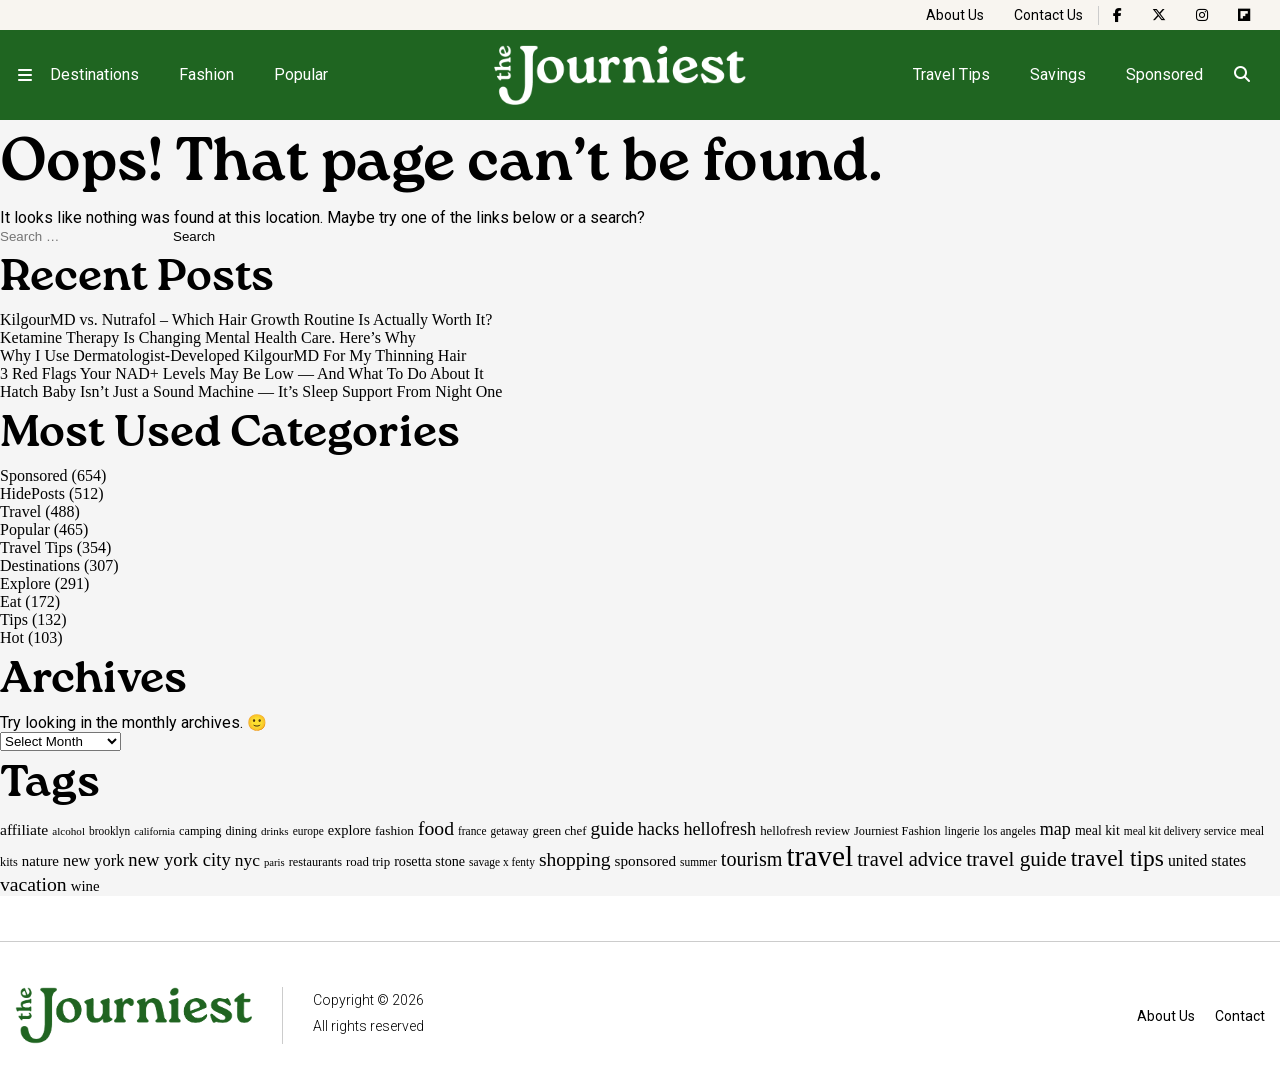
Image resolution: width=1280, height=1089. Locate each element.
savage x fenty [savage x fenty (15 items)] (502, 862)
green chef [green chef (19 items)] (560, 830)
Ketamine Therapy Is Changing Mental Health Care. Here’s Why (208, 337)
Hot (12, 637)
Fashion (206, 74)
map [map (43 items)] (1055, 829)
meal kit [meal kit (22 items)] (1097, 830)
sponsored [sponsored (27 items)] (646, 860)
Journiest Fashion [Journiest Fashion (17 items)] (897, 831)
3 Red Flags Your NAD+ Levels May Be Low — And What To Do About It (242, 373)
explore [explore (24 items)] (349, 830)
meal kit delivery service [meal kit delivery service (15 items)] (1180, 831)
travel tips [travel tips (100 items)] (1117, 858)
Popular (301, 74)
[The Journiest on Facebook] (1117, 15)
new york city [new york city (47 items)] (179, 859)
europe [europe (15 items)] (308, 831)
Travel (20, 511)
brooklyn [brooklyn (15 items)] (109, 831)
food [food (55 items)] (436, 828)
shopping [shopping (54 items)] (575, 859)
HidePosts (32, 493)
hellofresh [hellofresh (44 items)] (719, 829)
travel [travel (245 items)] (819, 856)
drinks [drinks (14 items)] (275, 831)
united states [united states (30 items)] (1207, 860)
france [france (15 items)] (472, 831)
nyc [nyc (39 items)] (247, 860)
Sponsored (1164, 74)
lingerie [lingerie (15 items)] (962, 831)
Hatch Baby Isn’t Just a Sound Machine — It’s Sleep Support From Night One (251, 391)
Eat (10, 601)
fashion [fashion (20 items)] (394, 830)
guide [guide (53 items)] (612, 828)
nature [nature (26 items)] (40, 861)
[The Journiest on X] (1159, 15)
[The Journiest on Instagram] (1202, 15)
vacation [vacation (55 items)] (33, 884)
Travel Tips (951, 74)
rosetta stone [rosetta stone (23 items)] (429, 861)
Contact (1240, 1016)
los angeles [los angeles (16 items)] (1009, 831)
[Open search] (1241, 75)
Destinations (94, 74)
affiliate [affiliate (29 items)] (24, 829)
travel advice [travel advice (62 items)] (909, 859)
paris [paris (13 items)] (274, 862)
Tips (14, 619)
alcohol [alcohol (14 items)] (68, 831)
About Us (955, 15)
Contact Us (1048, 15)
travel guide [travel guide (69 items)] (1016, 859)
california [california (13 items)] (154, 831)
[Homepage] (621, 75)
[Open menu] (25, 75)
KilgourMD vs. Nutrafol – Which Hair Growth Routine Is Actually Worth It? (246, 319)
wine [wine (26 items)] (85, 886)
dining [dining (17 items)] (240, 831)
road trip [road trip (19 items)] (368, 861)
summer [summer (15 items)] (698, 862)
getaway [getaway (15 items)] (509, 831)
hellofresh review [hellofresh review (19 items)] (805, 830)
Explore (25, 583)
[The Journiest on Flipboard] (1244, 15)
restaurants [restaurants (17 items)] (315, 862)
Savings (1058, 74)
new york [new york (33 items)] (93, 860)
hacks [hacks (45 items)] (659, 829)
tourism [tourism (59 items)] (752, 859)
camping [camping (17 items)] (200, 831)
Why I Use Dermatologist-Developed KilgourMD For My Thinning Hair (233, 355)
